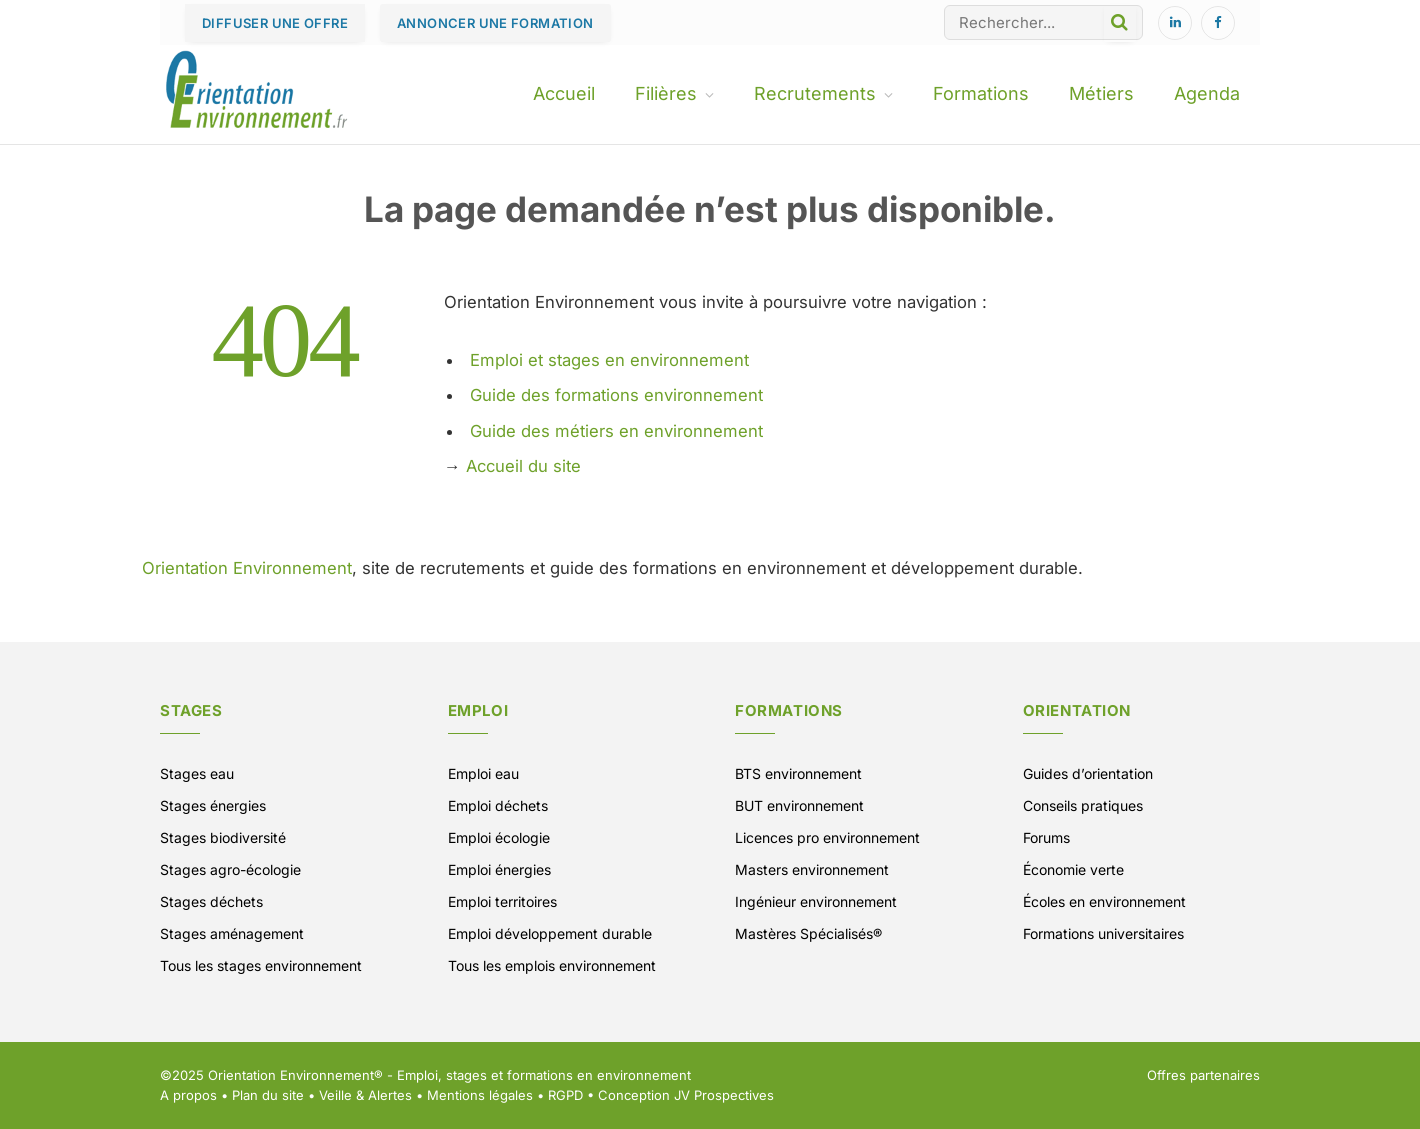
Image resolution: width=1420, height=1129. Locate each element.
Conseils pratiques (1083, 805)
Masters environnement (812, 869)
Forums (1046, 837)
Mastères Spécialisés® (808, 933)
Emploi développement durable (550, 933)
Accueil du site (523, 466)
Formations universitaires (1103, 933)
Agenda (1207, 93)
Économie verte (1073, 869)
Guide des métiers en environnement (616, 431)
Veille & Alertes (365, 1095)
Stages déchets (211, 901)
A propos (188, 1095)
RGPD (565, 1095)
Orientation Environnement (247, 568)
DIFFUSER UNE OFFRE (275, 23)
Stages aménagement (232, 933)
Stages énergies (213, 805)
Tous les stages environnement (261, 965)
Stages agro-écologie (230, 869)
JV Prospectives (724, 1095)
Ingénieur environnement (816, 901)
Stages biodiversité (223, 837)
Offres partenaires (1203, 1075)
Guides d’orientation (1088, 773)
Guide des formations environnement (616, 395)
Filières (666, 93)
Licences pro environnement (827, 837)
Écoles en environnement (1104, 901)
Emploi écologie (499, 837)
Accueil (564, 93)
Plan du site (268, 1095)
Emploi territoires (502, 901)
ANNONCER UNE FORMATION (495, 23)
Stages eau (197, 773)
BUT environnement (799, 805)
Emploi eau (483, 773)
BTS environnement (798, 773)
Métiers (1101, 93)
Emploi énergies (499, 869)
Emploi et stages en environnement (609, 360)
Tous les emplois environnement (552, 965)
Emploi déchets (498, 805)
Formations (981, 93)
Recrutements (815, 93)
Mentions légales (480, 1095)
